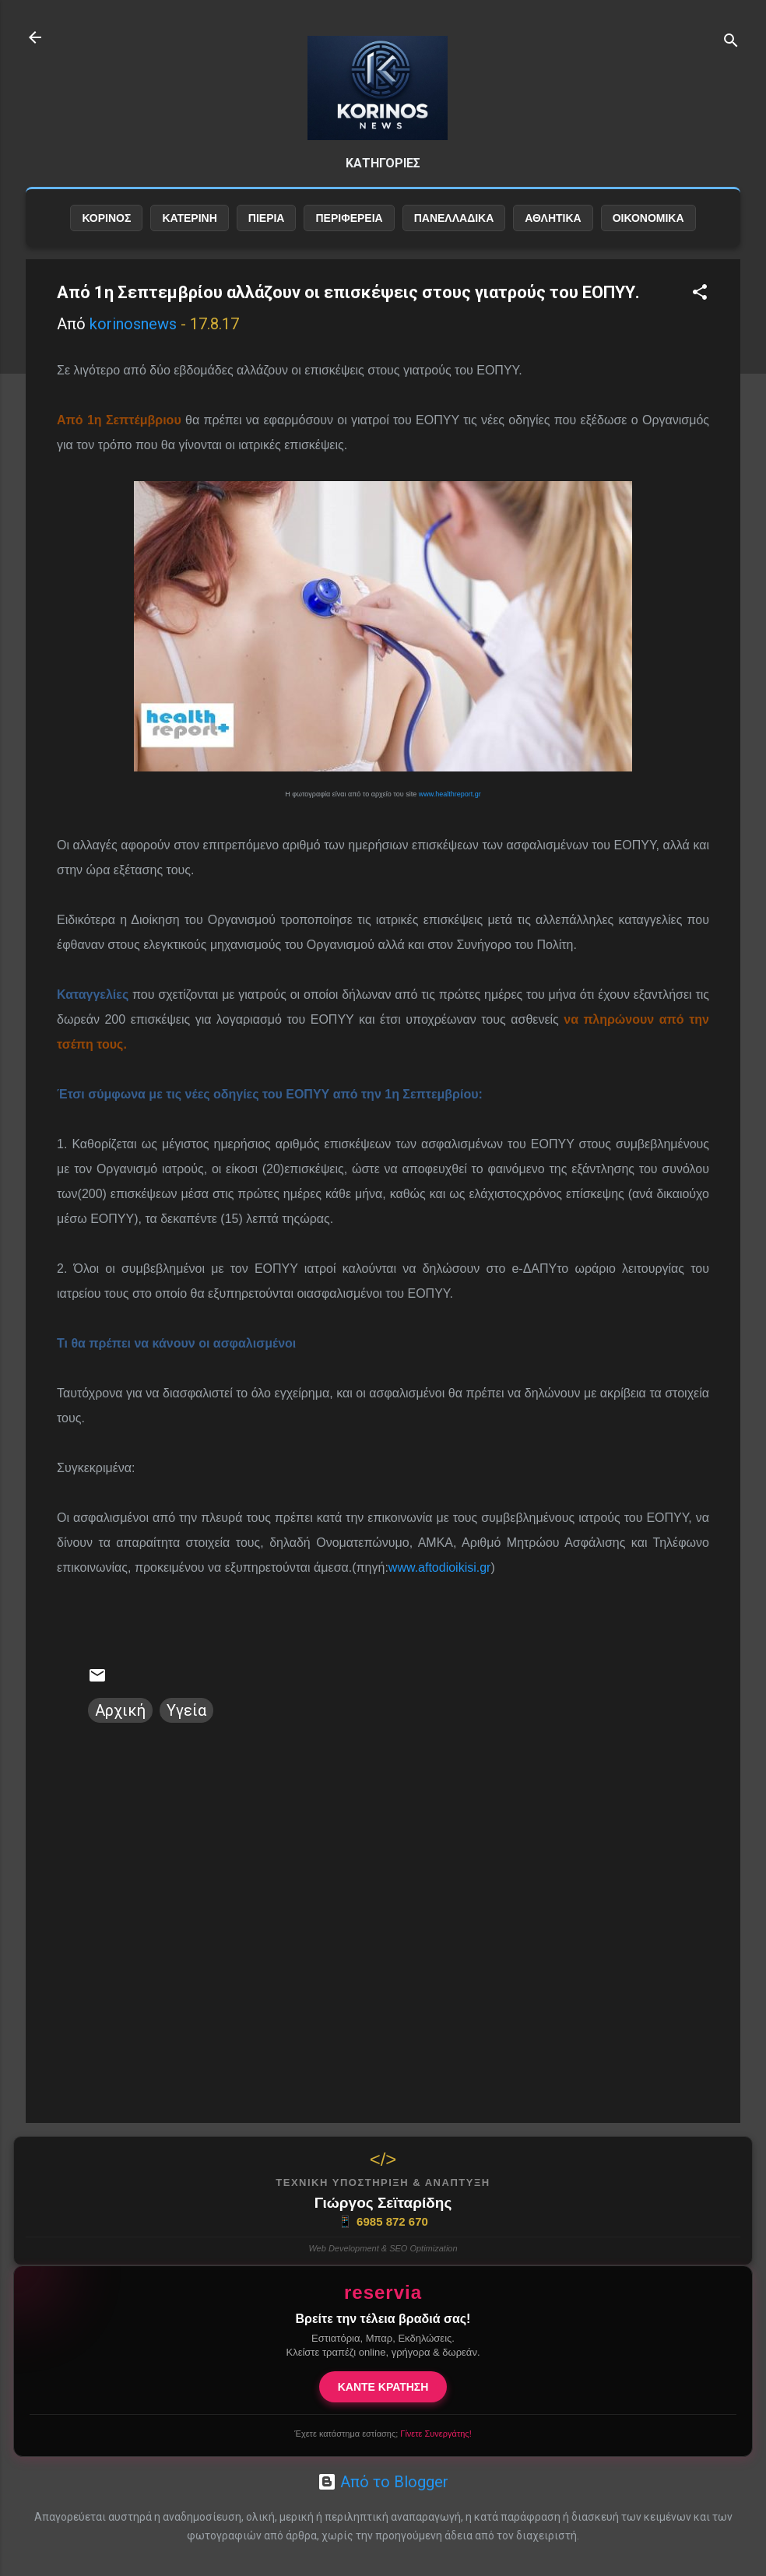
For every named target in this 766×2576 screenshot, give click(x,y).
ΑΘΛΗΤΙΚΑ (553, 218)
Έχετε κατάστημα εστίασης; (382, 2433)
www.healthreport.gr (450, 794)
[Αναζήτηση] (731, 42)
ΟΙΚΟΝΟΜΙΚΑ (648, 218)
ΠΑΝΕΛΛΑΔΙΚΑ (454, 218)
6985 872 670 (383, 2222)
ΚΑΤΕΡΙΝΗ (189, 218)
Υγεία (186, 1710)
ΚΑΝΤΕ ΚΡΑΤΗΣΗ (383, 2387)
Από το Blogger (383, 2481)
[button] (699, 294)
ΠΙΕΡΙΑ (266, 218)
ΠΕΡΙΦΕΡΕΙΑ (348, 218)
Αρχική (120, 1710)
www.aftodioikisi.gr (439, 1567)
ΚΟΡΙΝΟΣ (106, 218)
